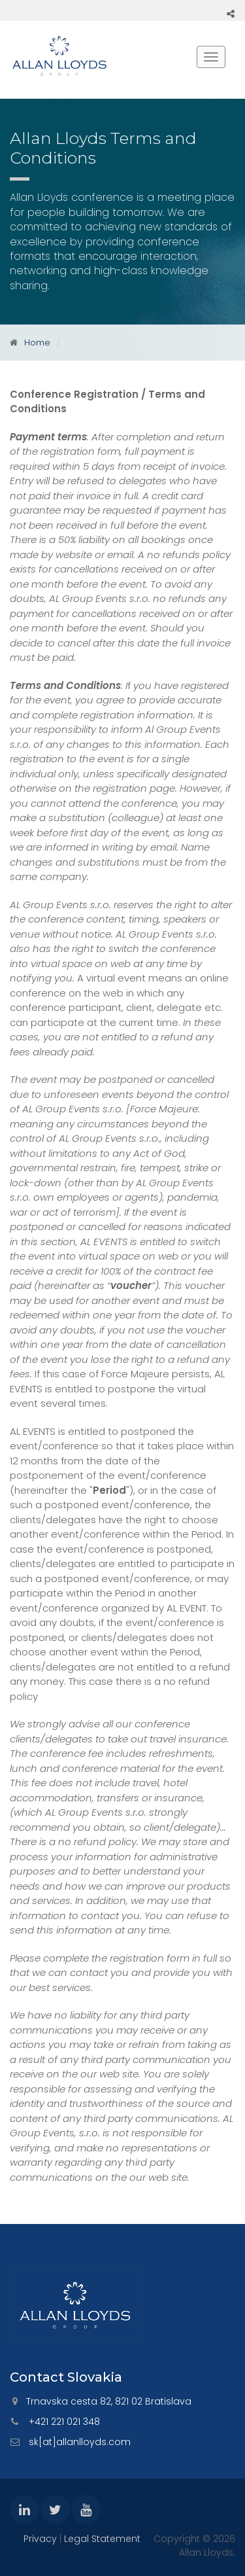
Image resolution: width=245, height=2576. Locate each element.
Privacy (40, 2538)
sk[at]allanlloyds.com (80, 2441)
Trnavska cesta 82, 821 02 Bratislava (108, 2401)
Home (37, 342)
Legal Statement (102, 2538)
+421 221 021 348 (64, 2421)
